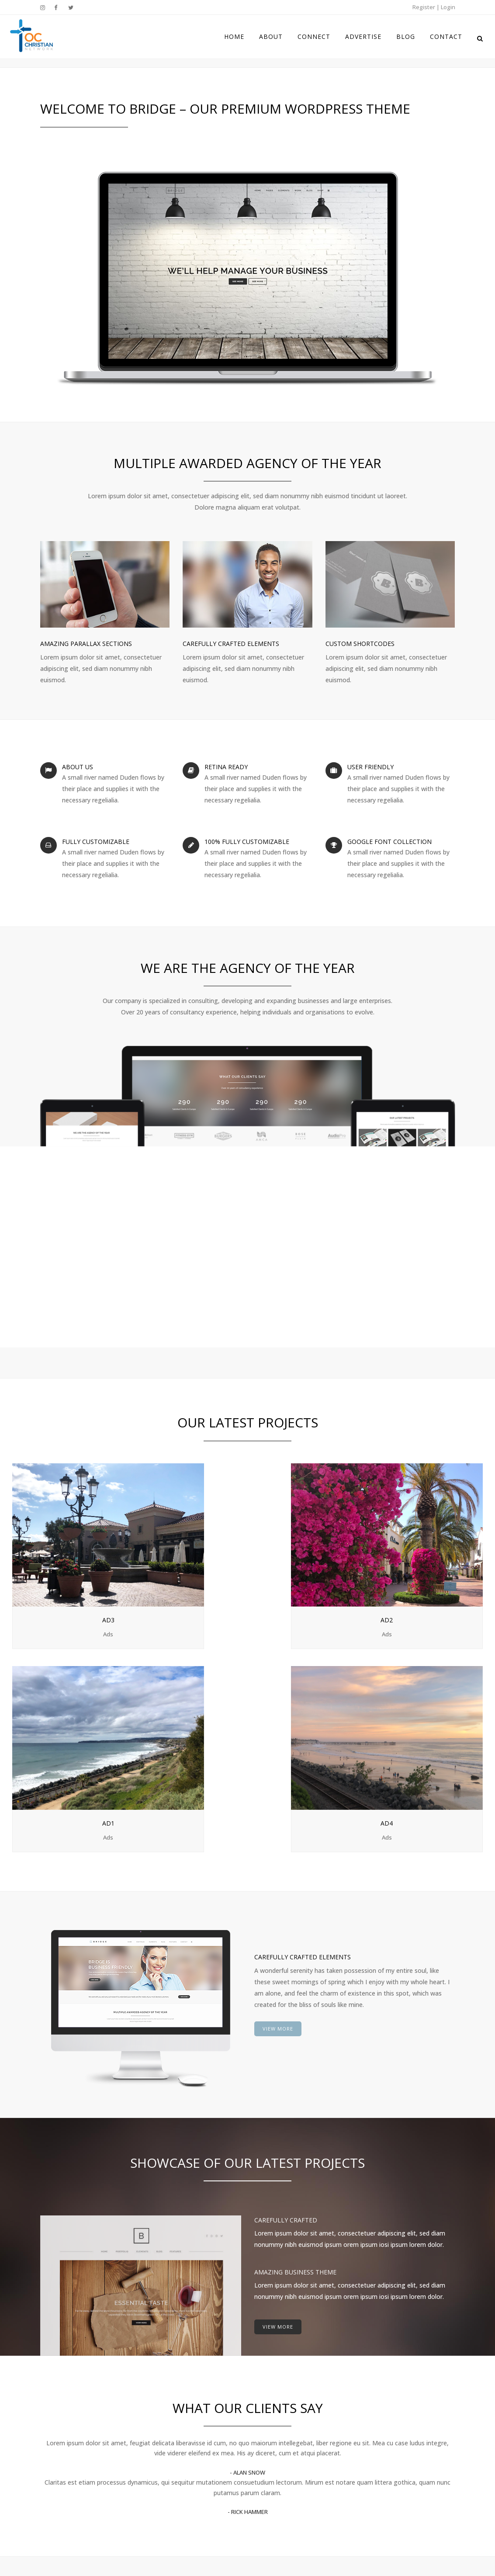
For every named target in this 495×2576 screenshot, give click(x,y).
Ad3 (68, 1559)
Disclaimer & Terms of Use (247, 2549)
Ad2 (187, 1559)
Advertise (269, 2462)
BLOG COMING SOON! (185, 2411)
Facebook (388, 2423)
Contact (268, 2496)
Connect (268, 2445)
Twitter (384, 2434)
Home (265, 2410)
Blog (263, 2479)
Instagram (389, 2411)
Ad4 (427, 1559)
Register (423, 7)
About (265, 2427)
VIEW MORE (278, 1759)
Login (448, 7)
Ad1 (307, 1559)
